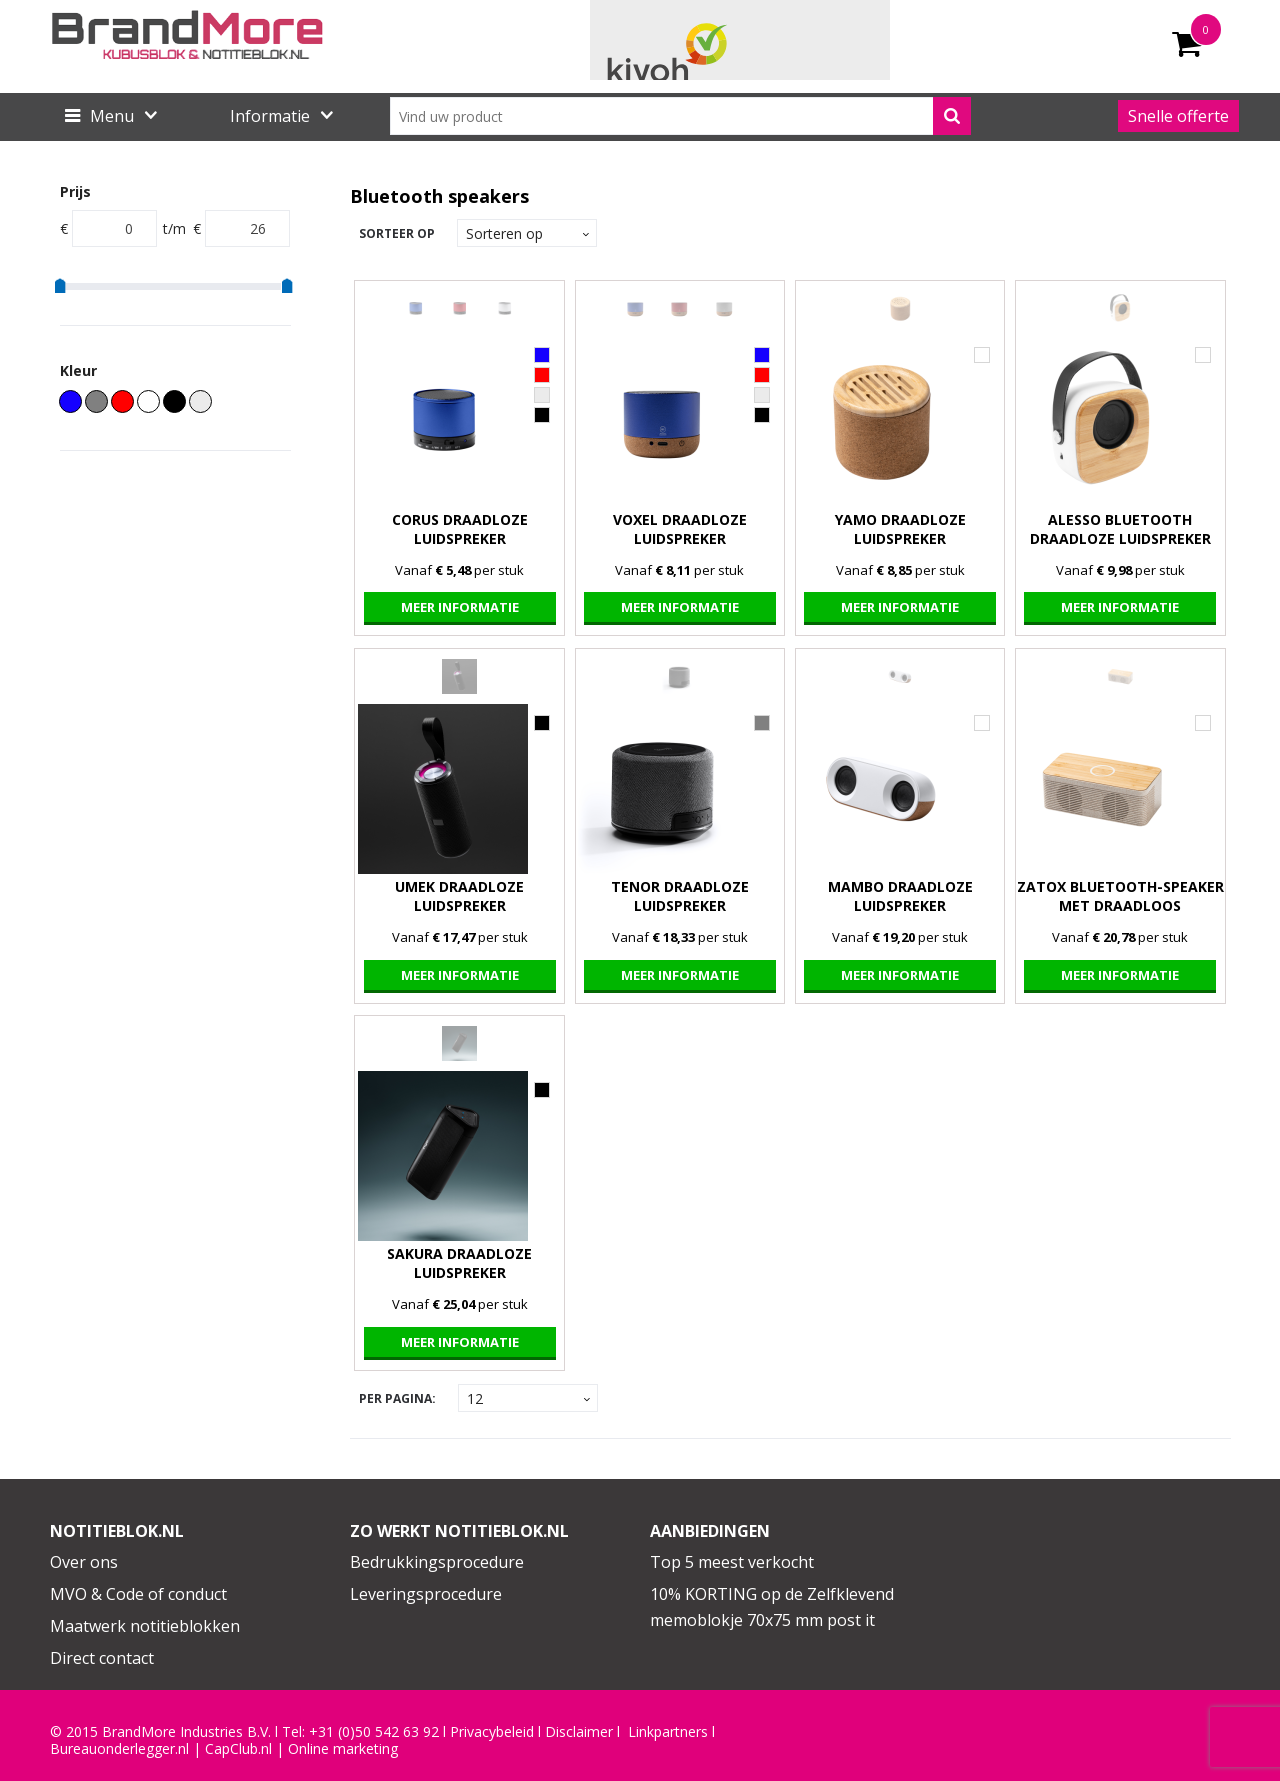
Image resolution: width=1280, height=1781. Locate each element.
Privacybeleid (492, 1732)
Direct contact (102, 1658)
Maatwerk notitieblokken (145, 1626)
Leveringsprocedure (426, 1594)
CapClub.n (237, 1749)
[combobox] (680, 116)
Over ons (84, 1562)
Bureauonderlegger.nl (119, 1749)
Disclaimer (579, 1732)
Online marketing (343, 1749)
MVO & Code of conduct (138, 1594)
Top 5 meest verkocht (732, 1562)
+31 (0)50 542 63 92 (374, 1732)
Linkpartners (668, 1732)
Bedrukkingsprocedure (437, 1562)
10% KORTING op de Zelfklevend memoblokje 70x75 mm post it (772, 1607)
